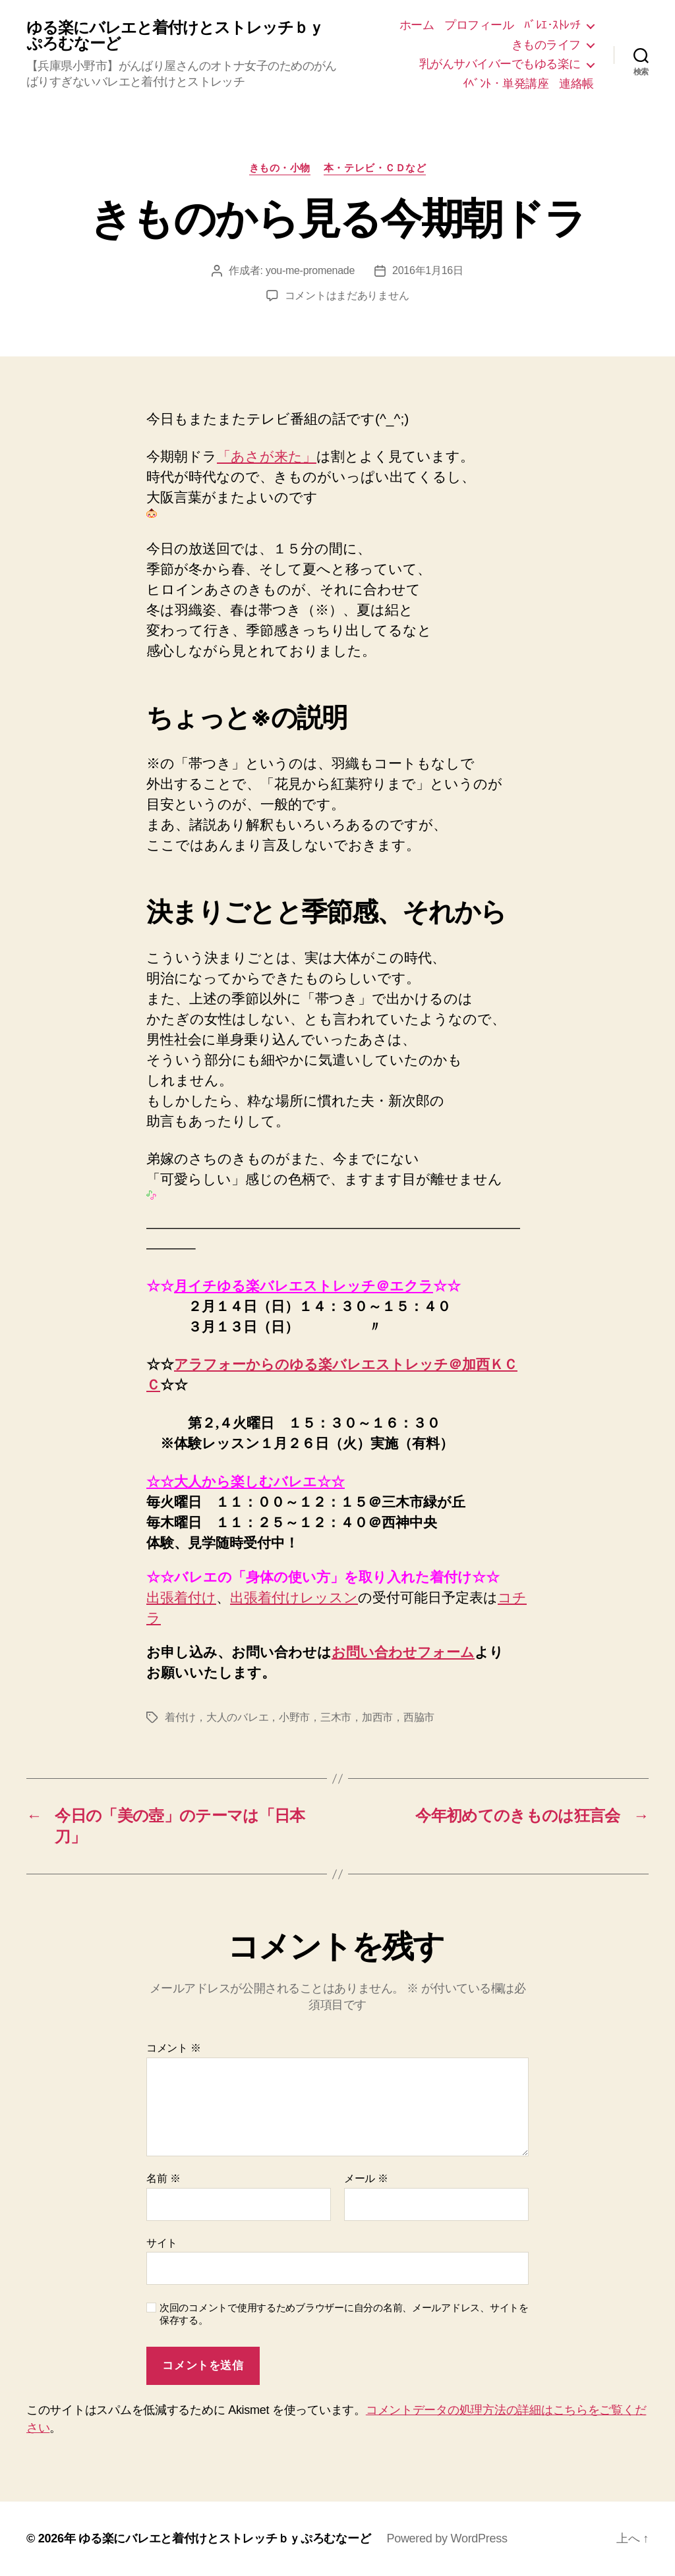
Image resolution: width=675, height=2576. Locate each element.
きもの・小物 (279, 167)
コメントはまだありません (347, 295)
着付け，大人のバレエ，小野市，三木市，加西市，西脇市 (299, 1717)
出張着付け (181, 1597)
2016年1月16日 (427, 270)
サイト (161, 2243)
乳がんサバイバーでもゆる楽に (500, 63)
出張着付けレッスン (294, 1597)
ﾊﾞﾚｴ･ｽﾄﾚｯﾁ (552, 25)
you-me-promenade (310, 270)
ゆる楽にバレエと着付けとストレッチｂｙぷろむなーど (175, 35)
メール (366, 2178)
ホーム (416, 25)
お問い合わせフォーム (403, 1652)
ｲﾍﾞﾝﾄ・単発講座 (506, 83)
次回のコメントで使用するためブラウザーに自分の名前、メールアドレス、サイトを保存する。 (344, 2314)
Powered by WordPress (446, 2538)
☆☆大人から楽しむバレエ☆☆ (245, 1481)
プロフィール (479, 25)
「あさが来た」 (266, 456)
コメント (173, 2048)
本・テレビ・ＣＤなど (375, 167)
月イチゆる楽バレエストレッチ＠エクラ (303, 1285)
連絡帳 (576, 83)
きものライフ (546, 44)
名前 (163, 2178)
